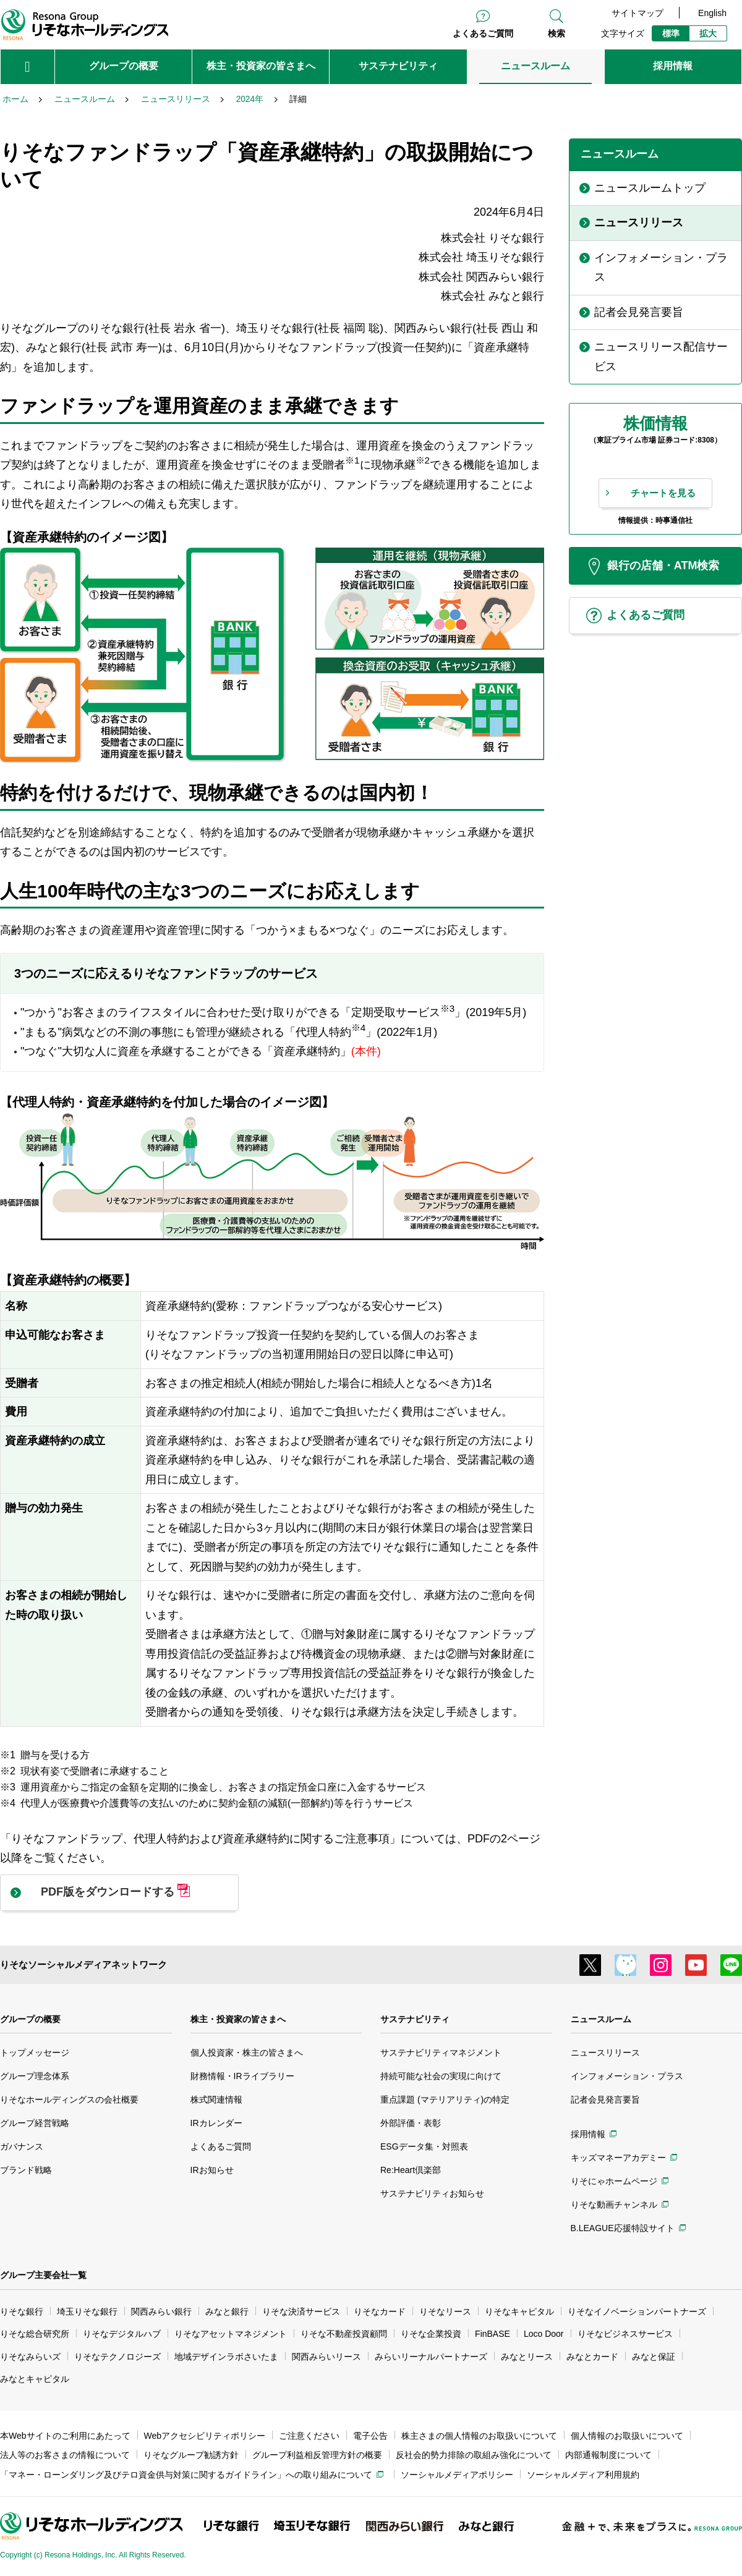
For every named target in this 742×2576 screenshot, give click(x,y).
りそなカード (380, 2311)
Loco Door (544, 2334)
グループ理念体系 (34, 2076)
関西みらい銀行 (161, 2311)
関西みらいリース (326, 2357)
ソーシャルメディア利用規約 (583, 2475)
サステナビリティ (415, 2019)
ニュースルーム (601, 2019)
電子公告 (370, 2436)
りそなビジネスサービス (625, 2334)
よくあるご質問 (483, 33)
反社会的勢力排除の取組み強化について (474, 2455)
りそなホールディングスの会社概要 (69, 2099)
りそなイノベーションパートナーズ (637, 2311)
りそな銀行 (21, 2311)
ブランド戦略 (26, 2170)
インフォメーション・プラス (627, 2076)
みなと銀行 (227, 2311)
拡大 (708, 33)
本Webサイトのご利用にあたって (65, 2436)
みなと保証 (653, 2357)
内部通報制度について (608, 2455)
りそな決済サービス (301, 2311)
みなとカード (592, 2357)
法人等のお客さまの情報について (65, 2455)
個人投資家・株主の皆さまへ (246, 2052)
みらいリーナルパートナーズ (431, 2357)
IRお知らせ (212, 2170)
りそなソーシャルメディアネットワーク (83, 1964)
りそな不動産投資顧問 (344, 2334)
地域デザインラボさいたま (226, 2357)
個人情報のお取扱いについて (627, 2436)
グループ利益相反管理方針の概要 (317, 2455)
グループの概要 (30, 2019)
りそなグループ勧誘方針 (191, 2455)
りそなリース (445, 2311)
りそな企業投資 (431, 2334)
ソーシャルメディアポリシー (457, 2475)
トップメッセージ (34, 2052)
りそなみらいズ (30, 2357)
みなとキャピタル (34, 2379)
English (712, 13)
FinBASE (492, 2334)
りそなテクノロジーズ (117, 2357)
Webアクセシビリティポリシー (205, 2436)
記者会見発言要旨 (605, 2099)
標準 (671, 33)
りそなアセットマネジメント (230, 2334)
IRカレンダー (216, 2123)
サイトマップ (637, 13)
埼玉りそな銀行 (87, 2311)
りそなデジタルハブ (122, 2334)
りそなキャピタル (519, 2311)
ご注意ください (309, 2436)
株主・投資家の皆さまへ (238, 2019)
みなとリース (527, 2357)
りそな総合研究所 (34, 2334)
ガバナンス (21, 2146)
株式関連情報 (216, 2099)
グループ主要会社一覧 (43, 2275)
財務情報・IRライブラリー (242, 2076)
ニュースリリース (605, 2052)
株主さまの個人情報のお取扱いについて (479, 2436)
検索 (556, 33)
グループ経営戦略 (34, 2123)
